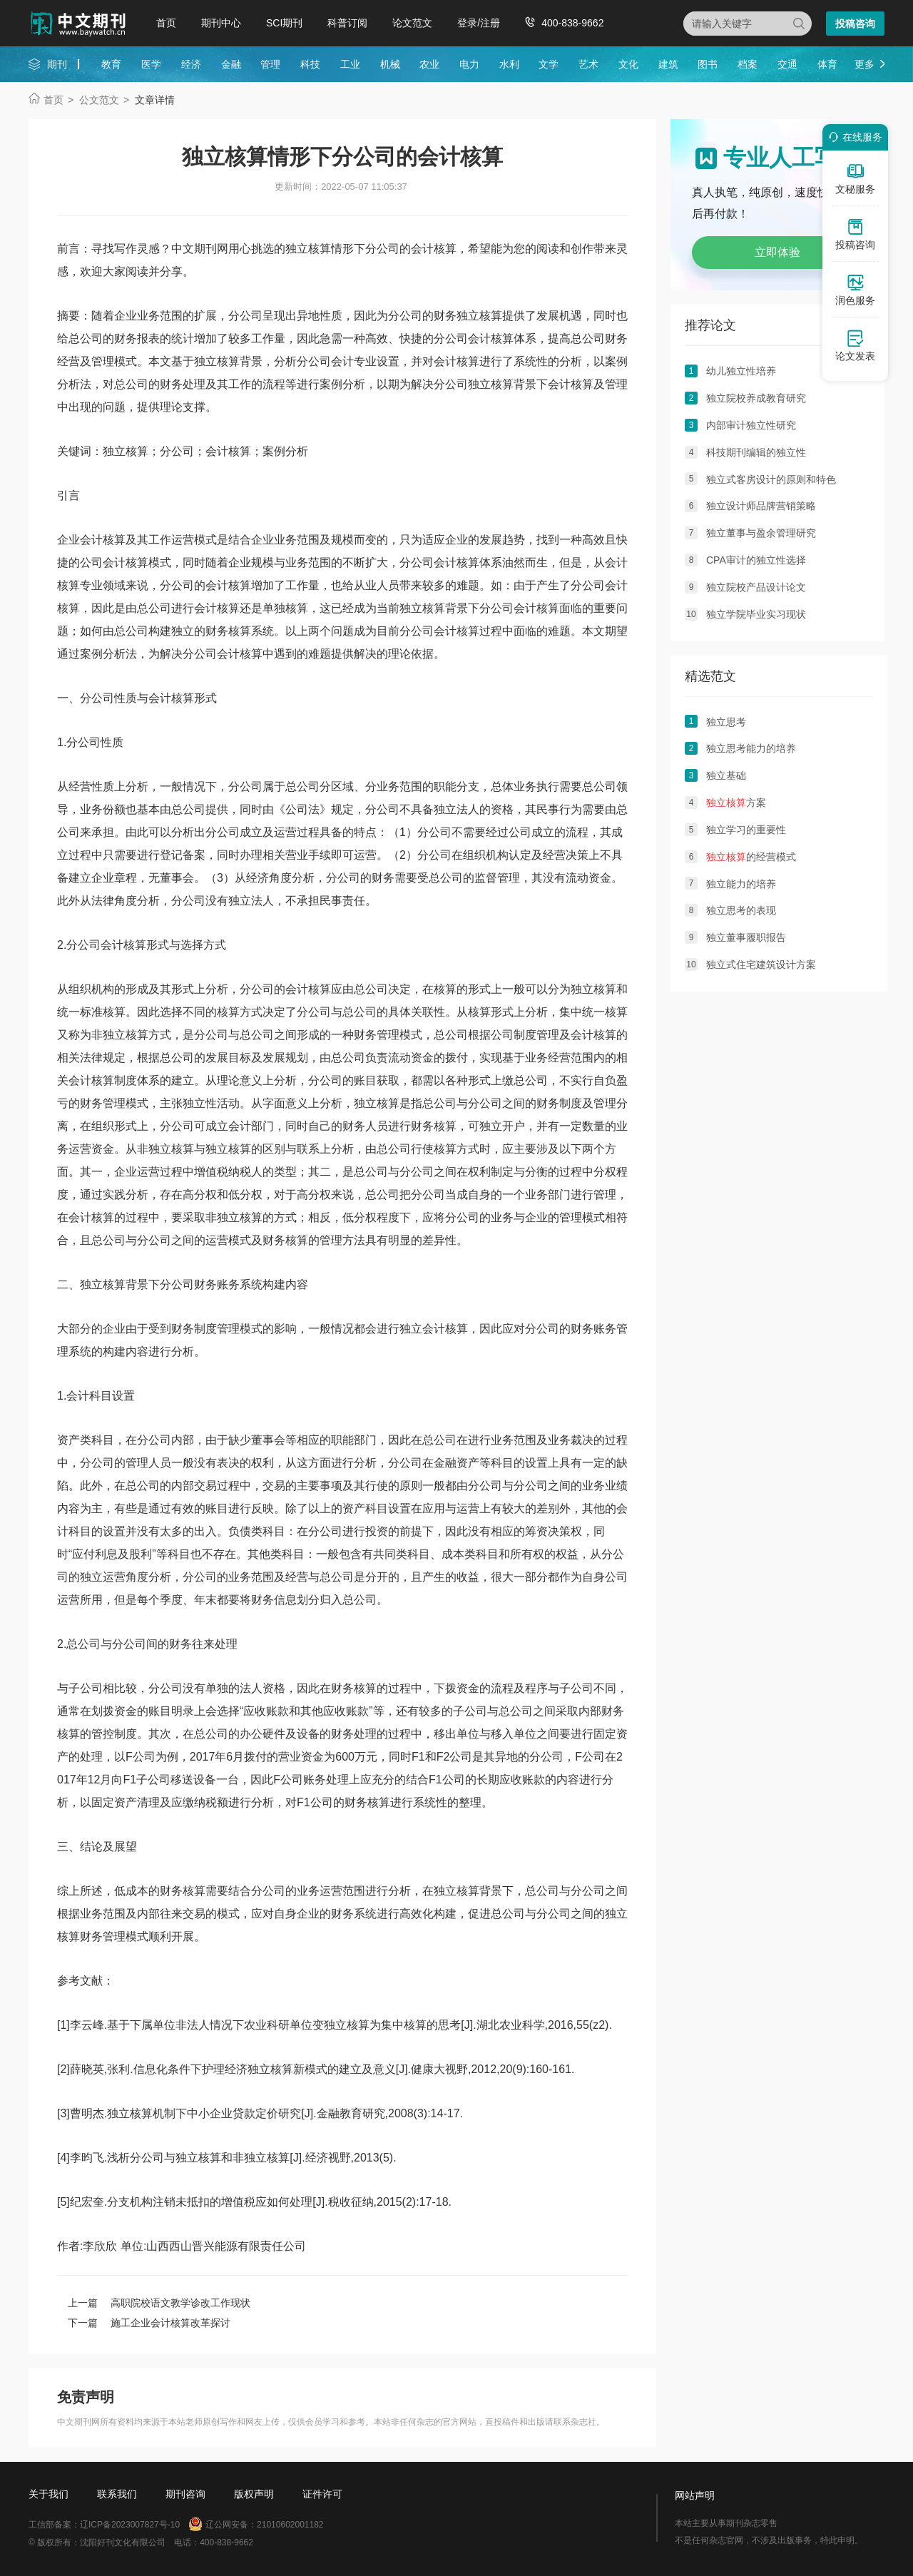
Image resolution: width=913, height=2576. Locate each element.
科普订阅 (347, 23)
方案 (736, 802)
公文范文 (99, 100)
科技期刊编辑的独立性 (756, 452)
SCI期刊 (284, 23)
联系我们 (117, 2494)
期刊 (57, 64)
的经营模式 (751, 856)
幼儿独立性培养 (741, 371)
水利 (509, 64)
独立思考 (726, 722)
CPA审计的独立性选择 (756, 560)
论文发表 (855, 345)
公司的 (416, 316)
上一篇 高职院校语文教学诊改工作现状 (159, 2302)
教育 (111, 64)
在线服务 (853, 137)
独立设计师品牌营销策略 (761, 505)
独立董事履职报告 (746, 937)
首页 (166, 23)
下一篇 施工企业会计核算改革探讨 (149, 2322)
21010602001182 (290, 2525)
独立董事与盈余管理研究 (761, 533)
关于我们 (48, 2494)
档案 (748, 64)
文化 (628, 64)
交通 (787, 64)
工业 (350, 64)
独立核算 (479, 316)
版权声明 (254, 2494)
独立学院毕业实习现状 (756, 614)
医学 (151, 64)
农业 (429, 64)
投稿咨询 (855, 23)
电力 (469, 64)
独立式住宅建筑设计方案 (761, 964)
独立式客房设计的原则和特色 (771, 479)
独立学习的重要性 (746, 829)
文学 (548, 64)
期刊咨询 (185, 2494)
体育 (827, 64)
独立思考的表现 (741, 910)
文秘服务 (855, 178)
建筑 (668, 64)
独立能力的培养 (741, 884)
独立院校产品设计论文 (756, 587)
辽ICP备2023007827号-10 (130, 2525)
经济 (191, 64)
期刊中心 (221, 23)
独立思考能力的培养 (751, 748)
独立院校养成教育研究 (756, 398)
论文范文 (412, 23)
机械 (390, 64)
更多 (864, 64)
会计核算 (491, 338)
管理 (270, 64)
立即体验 (777, 252)
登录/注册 (478, 23)
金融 (231, 64)
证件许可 (322, 2494)
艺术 (588, 64)
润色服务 (855, 289)
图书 (708, 64)
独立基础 (726, 775)
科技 (310, 64)
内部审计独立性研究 (751, 425)
